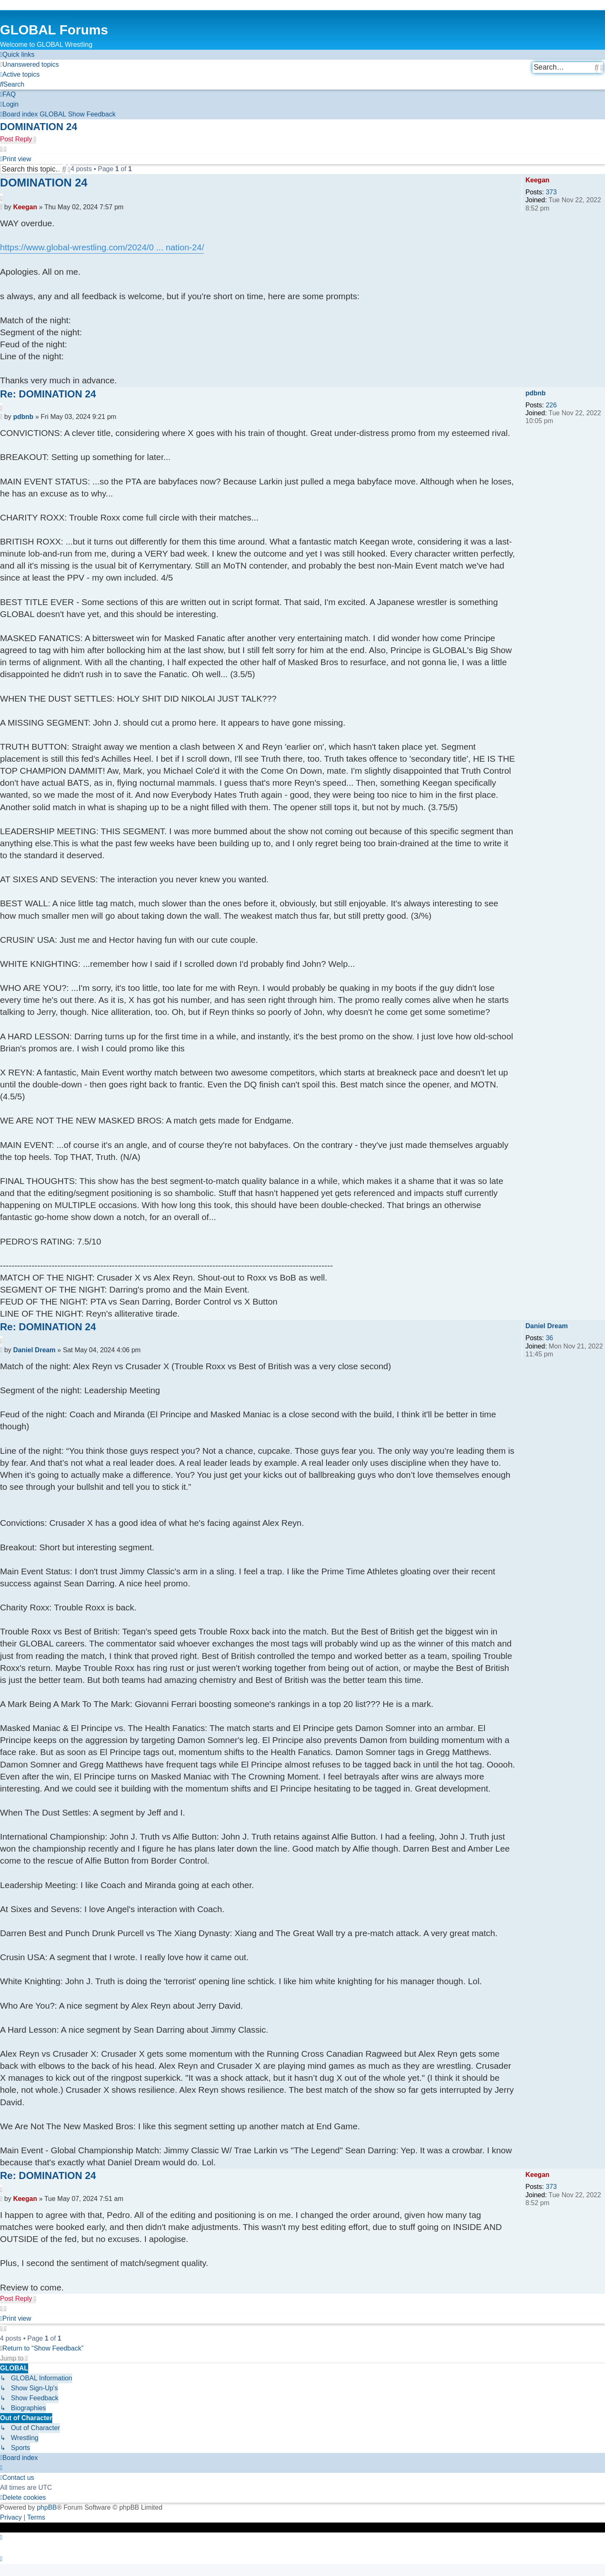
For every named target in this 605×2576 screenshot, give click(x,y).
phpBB (47, 2507)
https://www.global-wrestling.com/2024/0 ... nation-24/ (102, 247)
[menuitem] (29, 65)
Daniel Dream (546, 1325)
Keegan (537, 180)
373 (551, 192)
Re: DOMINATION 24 (48, 393)
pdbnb (535, 393)
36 (549, 1337)
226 (551, 405)
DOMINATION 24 (38, 126)
